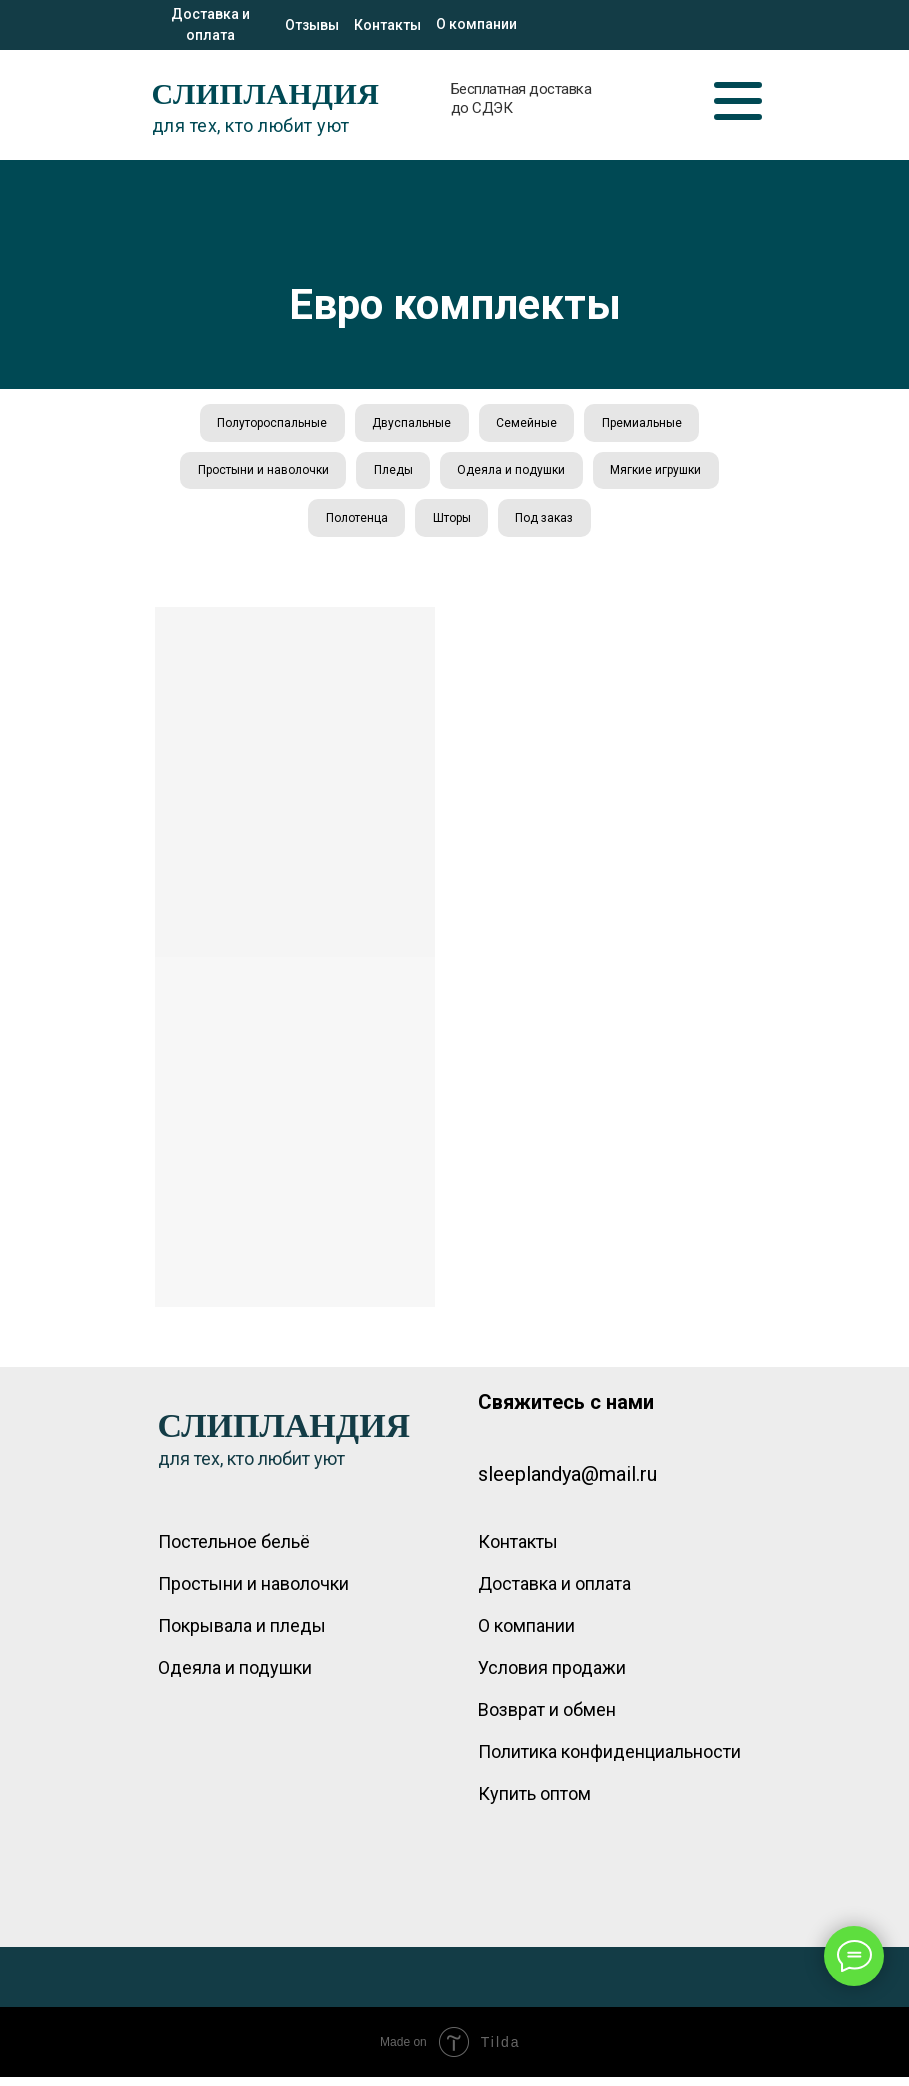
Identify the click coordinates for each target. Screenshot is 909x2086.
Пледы (391, 475)
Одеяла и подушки (513, 475)
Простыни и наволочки (258, 475)
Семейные (528, 424)
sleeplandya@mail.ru (567, 1483)
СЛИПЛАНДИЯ (266, 93)
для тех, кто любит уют (251, 125)
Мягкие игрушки (660, 475)
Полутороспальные (268, 424)
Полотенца (354, 525)
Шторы (452, 525)
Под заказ (548, 525)
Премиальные (647, 424)
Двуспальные (410, 424)
